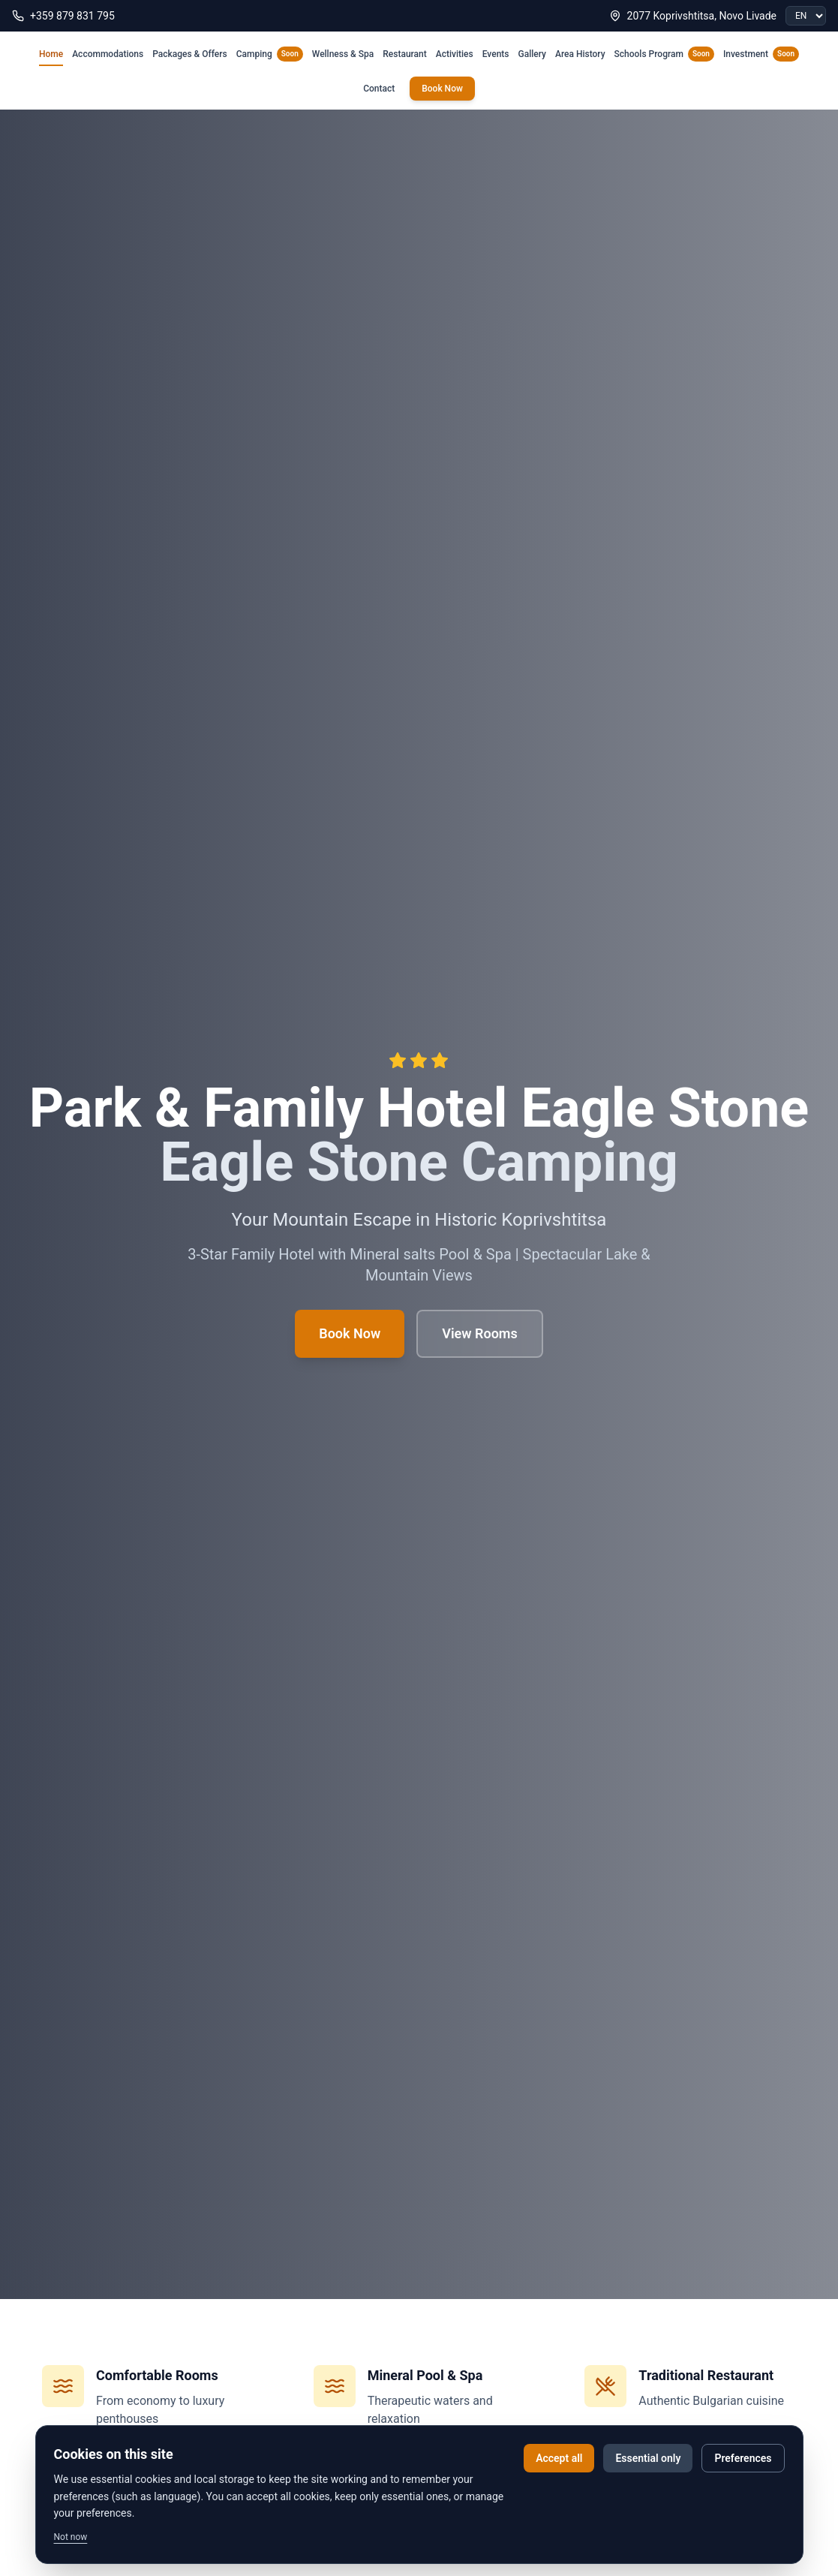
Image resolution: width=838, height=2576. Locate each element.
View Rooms (480, 1333)
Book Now (442, 88)
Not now (71, 2537)
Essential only (647, 2458)
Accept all (559, 2458)
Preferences (742, 2458)
